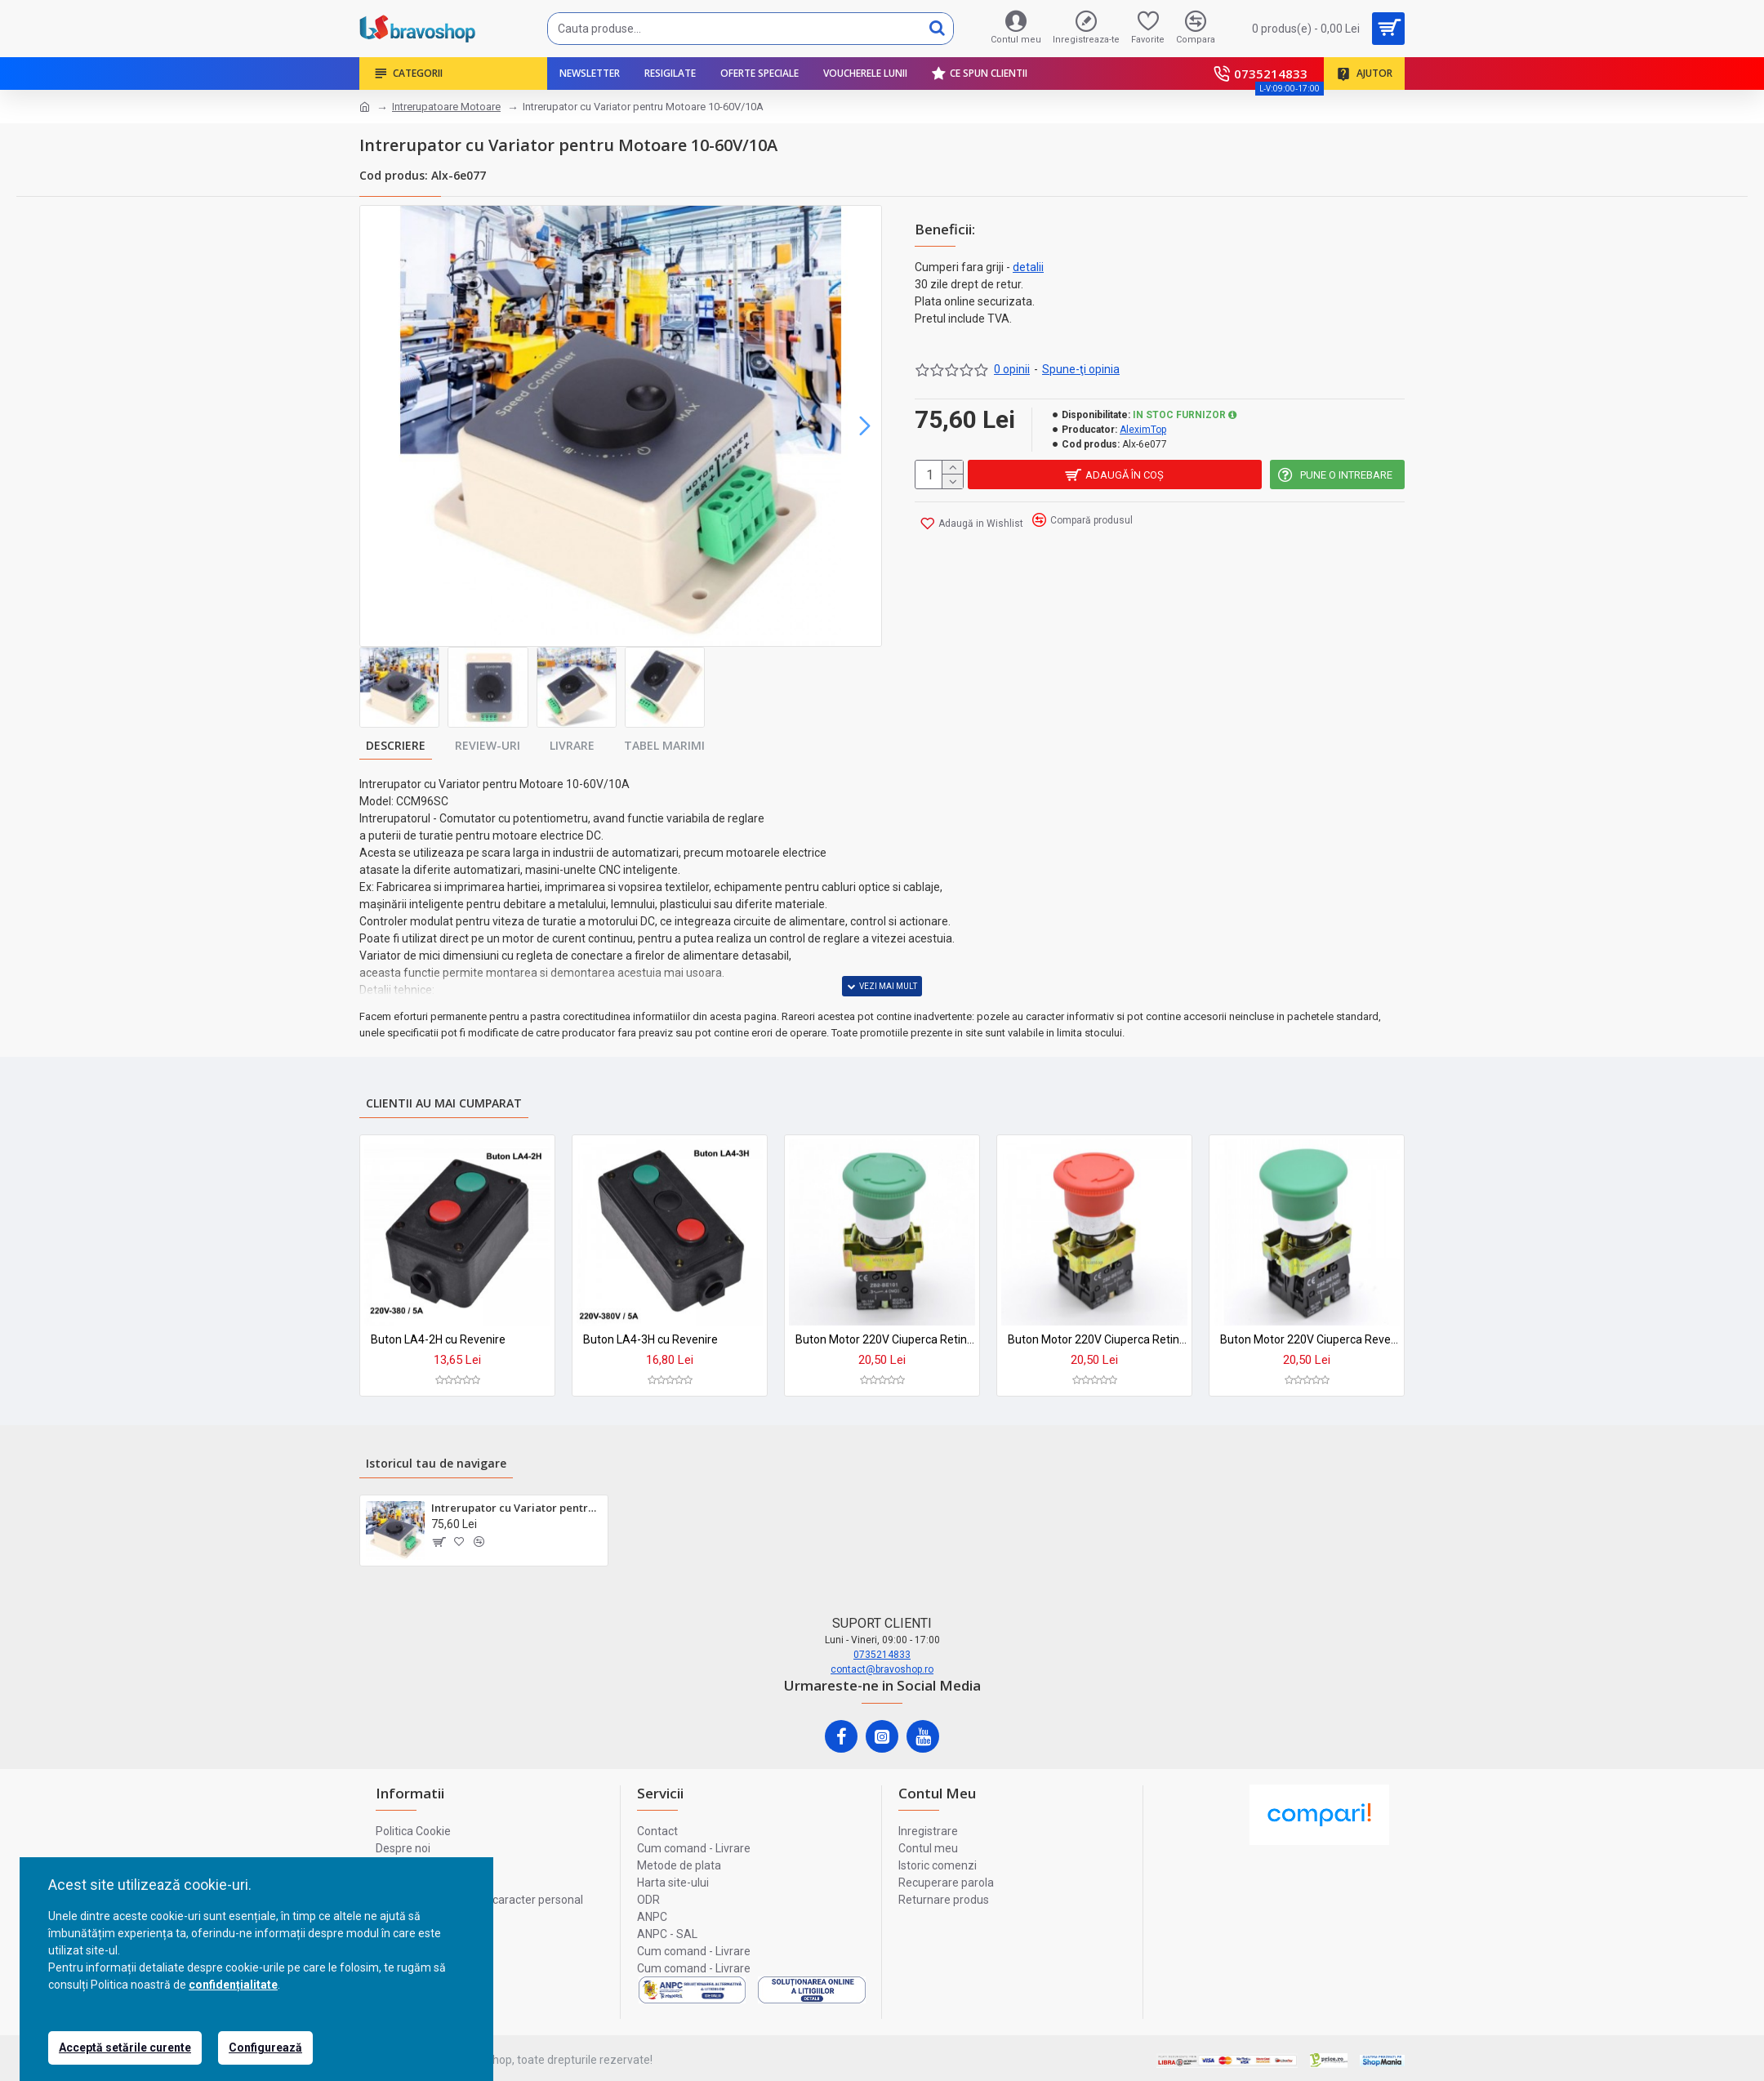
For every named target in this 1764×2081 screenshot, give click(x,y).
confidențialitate (233, 1984)
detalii (1028, 267)
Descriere (395, 745)
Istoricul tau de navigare (436, 1463)
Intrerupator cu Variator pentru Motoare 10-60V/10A (516, 1508)
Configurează (265, 2047)
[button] (865, 426)
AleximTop (1143, 429)
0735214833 (882, 1654)
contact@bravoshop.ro (882, 1669)
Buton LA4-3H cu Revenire (650, 1339)
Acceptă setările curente (125, 2047)
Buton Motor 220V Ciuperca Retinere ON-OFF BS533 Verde (885, 1339)
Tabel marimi (664, 745)
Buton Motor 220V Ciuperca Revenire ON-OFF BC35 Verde (1310, 1339)
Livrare (572, 745)
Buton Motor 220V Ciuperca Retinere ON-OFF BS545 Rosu (1097, 1339)
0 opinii (1012, 369)
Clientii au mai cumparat (444, 1103)
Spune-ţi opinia (1081, 369)
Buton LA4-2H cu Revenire (438, 1339)
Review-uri (487, 745)
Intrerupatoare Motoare (446, 106)
